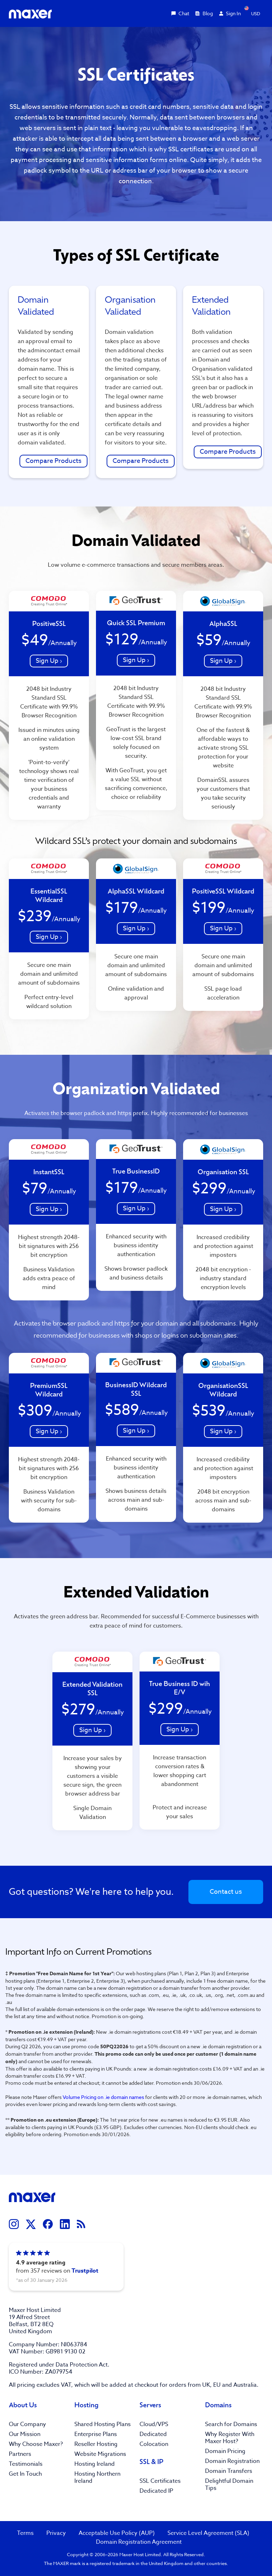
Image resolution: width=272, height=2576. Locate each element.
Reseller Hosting (96, 2444)
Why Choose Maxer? (36, 2444)
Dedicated (153, 2434)
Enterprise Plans (95, 2434)
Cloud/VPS (154, 2424)
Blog (204, 13)
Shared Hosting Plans (102, 2424)
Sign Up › (49, 661)
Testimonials (25, 2464)
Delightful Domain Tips (229, 2484)
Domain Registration (232, 2461)
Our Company (27, 2424)
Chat (180, 13)
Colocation (154, 2444)
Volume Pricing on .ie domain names (103, 2097)
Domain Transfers (228, 2471)
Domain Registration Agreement (139, 2542)
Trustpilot (85, 2271)
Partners (20, 2454)
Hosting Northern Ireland (97, 2477)
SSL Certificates (160, 2481)
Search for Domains (231, 2424)
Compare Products (53, 461)
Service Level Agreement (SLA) (208, 2533)
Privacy (56, 2533)
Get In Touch (25, 2474)
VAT (66, 2385)
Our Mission (24, 2434)
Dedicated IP (156, 2491)
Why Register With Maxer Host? (229, 2438)
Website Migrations (100, 2454)
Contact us (226, 1892)
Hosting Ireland (94, 2464)
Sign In (230, 13)
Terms (25, 2533)
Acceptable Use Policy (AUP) (117, 2533)
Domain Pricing (225, 2451)
